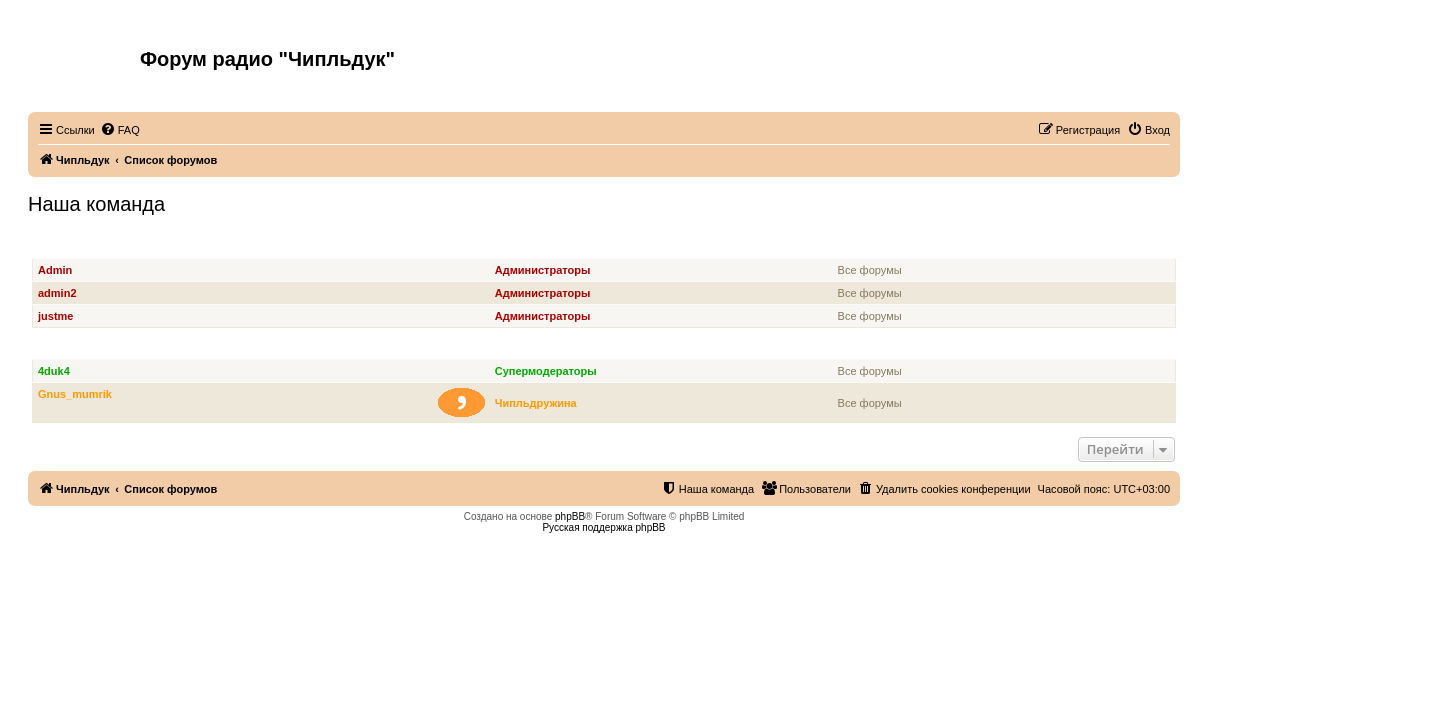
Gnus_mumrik (75, 394)
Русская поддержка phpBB (603, 527)
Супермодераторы (88, 348)
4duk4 (54, 371)
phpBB (570, 516)
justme (55, 316)
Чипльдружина (536, 403)
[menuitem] (120, 130)
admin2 (57, 293)
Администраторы (85, 247)
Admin (55, 270)
